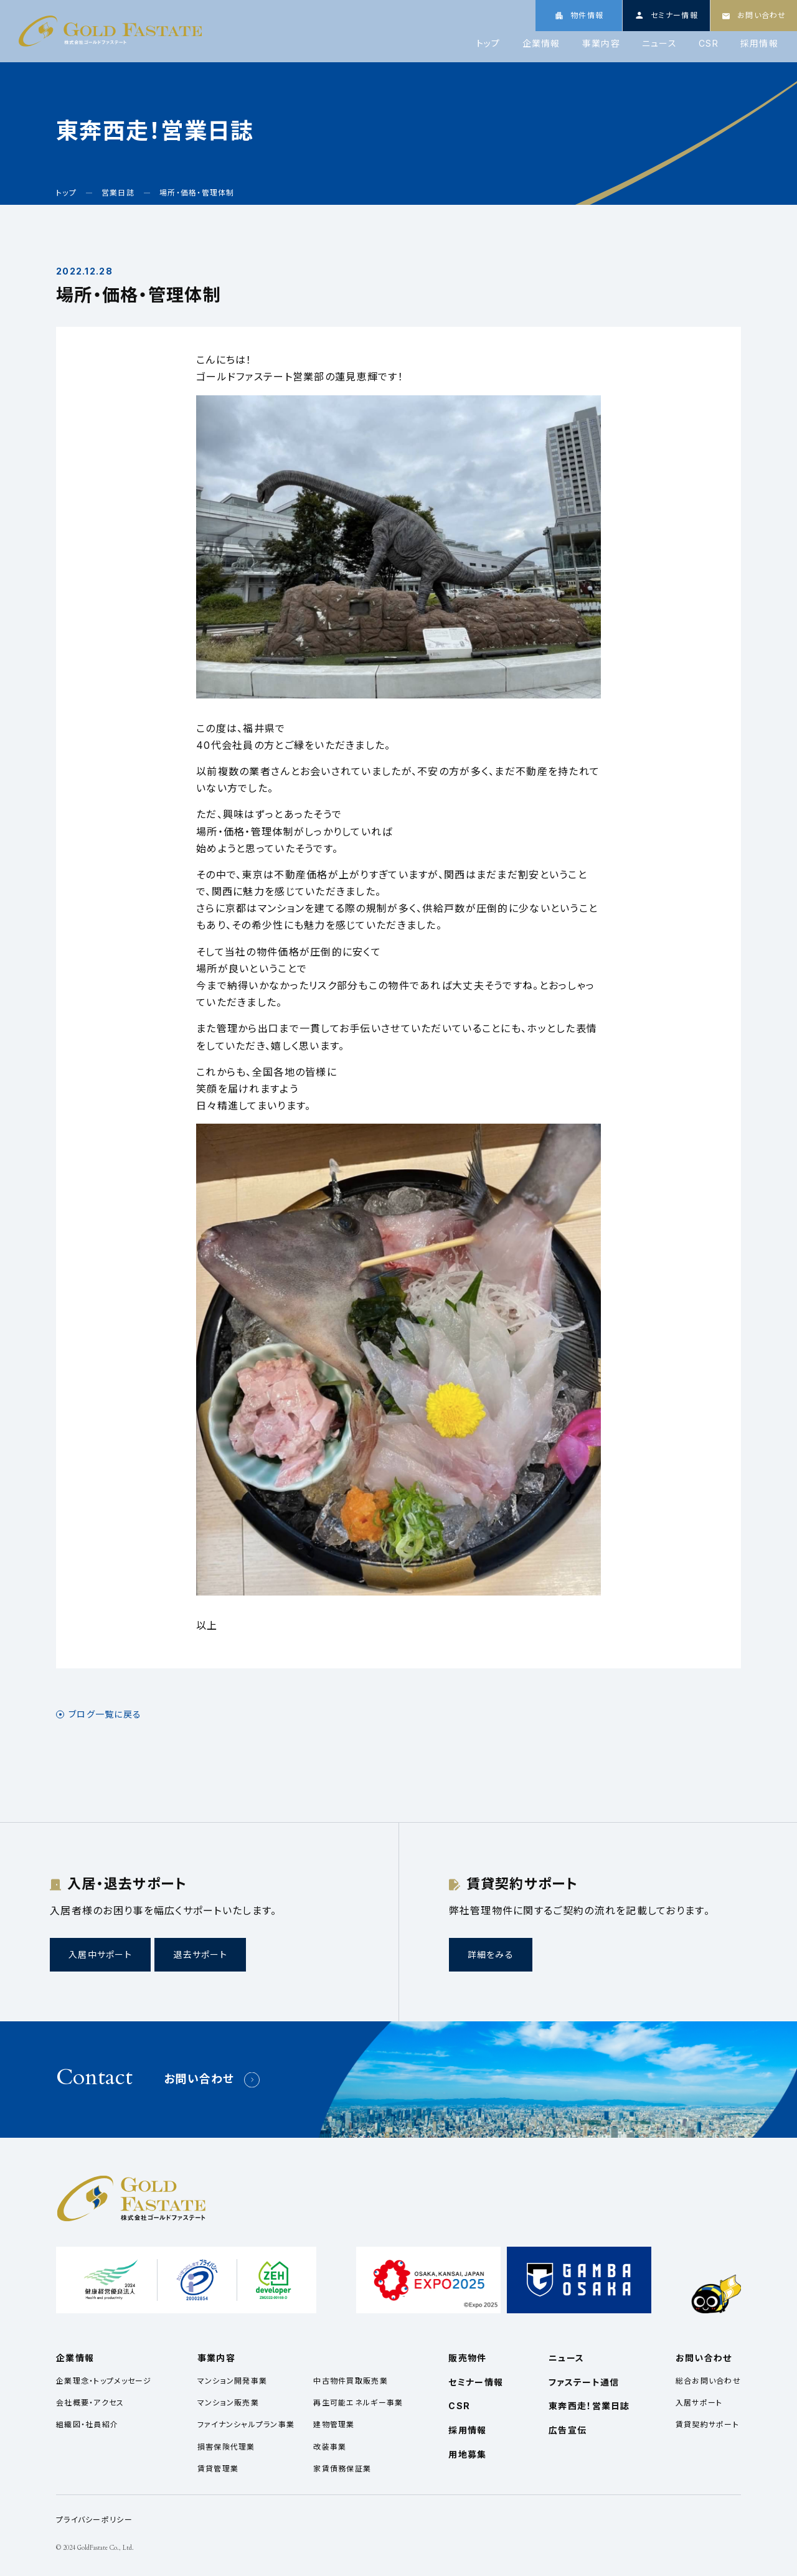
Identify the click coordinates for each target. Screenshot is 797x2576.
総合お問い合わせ (708, 2381)
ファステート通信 (584, 2382)
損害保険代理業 (226, 2446)
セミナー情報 (475, 2382)
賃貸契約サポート (707, 2424)
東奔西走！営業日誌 (589, 2405)
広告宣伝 (568, 2430)
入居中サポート (100, 1954)
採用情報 (759, 43)
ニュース (659, 43)
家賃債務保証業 (342, 2468)
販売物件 (467, 2358)
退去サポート (200, 1954)
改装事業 (329, 2446)
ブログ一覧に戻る (104, 1714)
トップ (488, 43)
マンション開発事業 (232, 2381)
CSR (709, 43)
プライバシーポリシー (94, 2519)
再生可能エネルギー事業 (358, 2402)
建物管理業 (333, 2424)
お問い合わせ (199, 2078)
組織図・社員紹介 (87, 2424)
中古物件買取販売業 (350, 2381)
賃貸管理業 (217, 2468)
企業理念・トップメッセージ (104, 2381)
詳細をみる (491, 1954)
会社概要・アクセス (90, 2402)
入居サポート (699, 2402)
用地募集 (467, 2454)
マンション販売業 (228, 2402)
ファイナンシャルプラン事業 (246, 2424)
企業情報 (541, 43)
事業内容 (601, 43)
